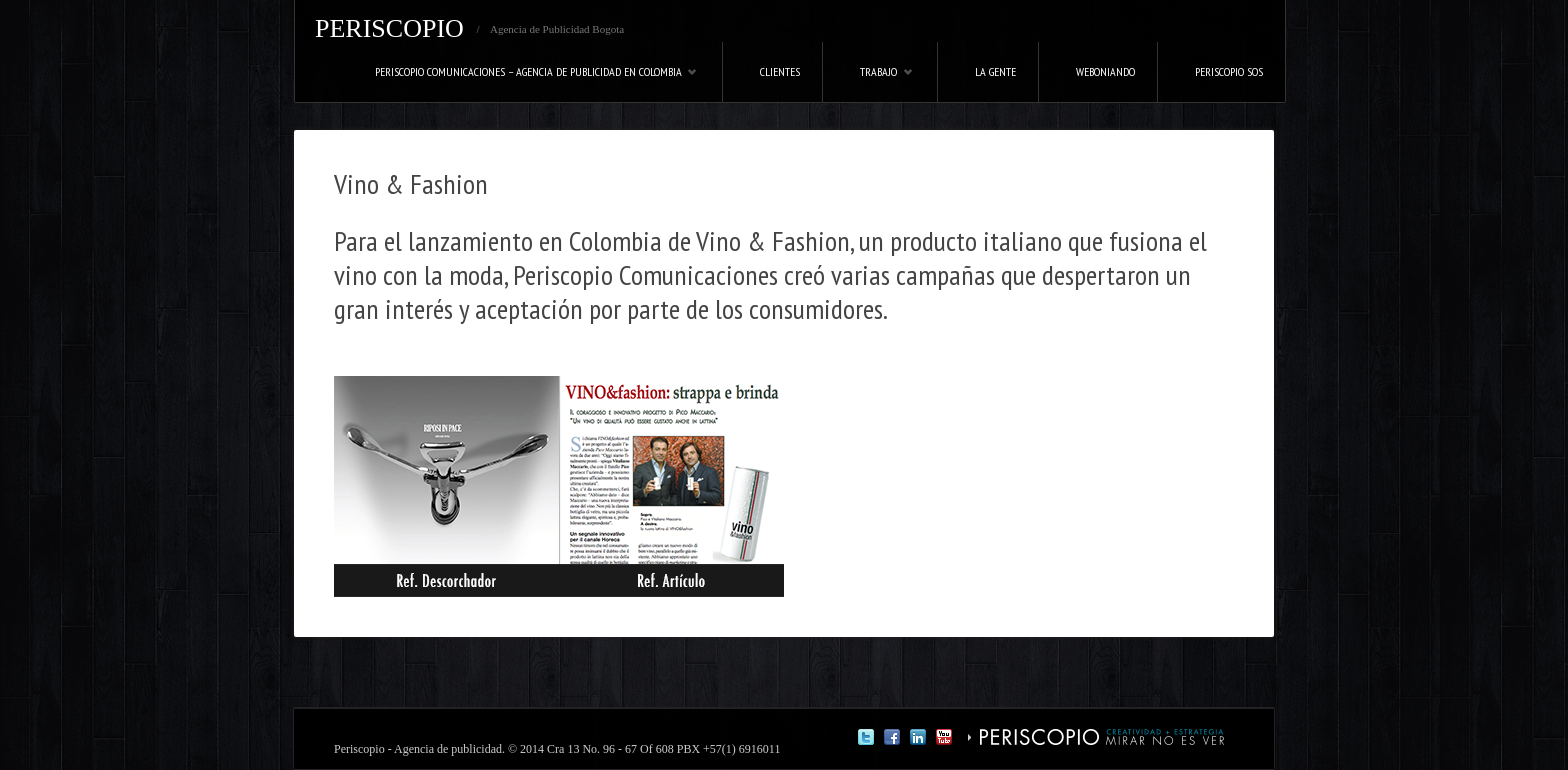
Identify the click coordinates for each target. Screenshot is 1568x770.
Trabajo (868, 83)
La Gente (995, 71)
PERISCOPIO (389, 28)
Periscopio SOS (1229, 71)
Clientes (780, 71)
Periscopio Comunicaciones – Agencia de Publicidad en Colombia (518, 83)
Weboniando (1105, 71)
